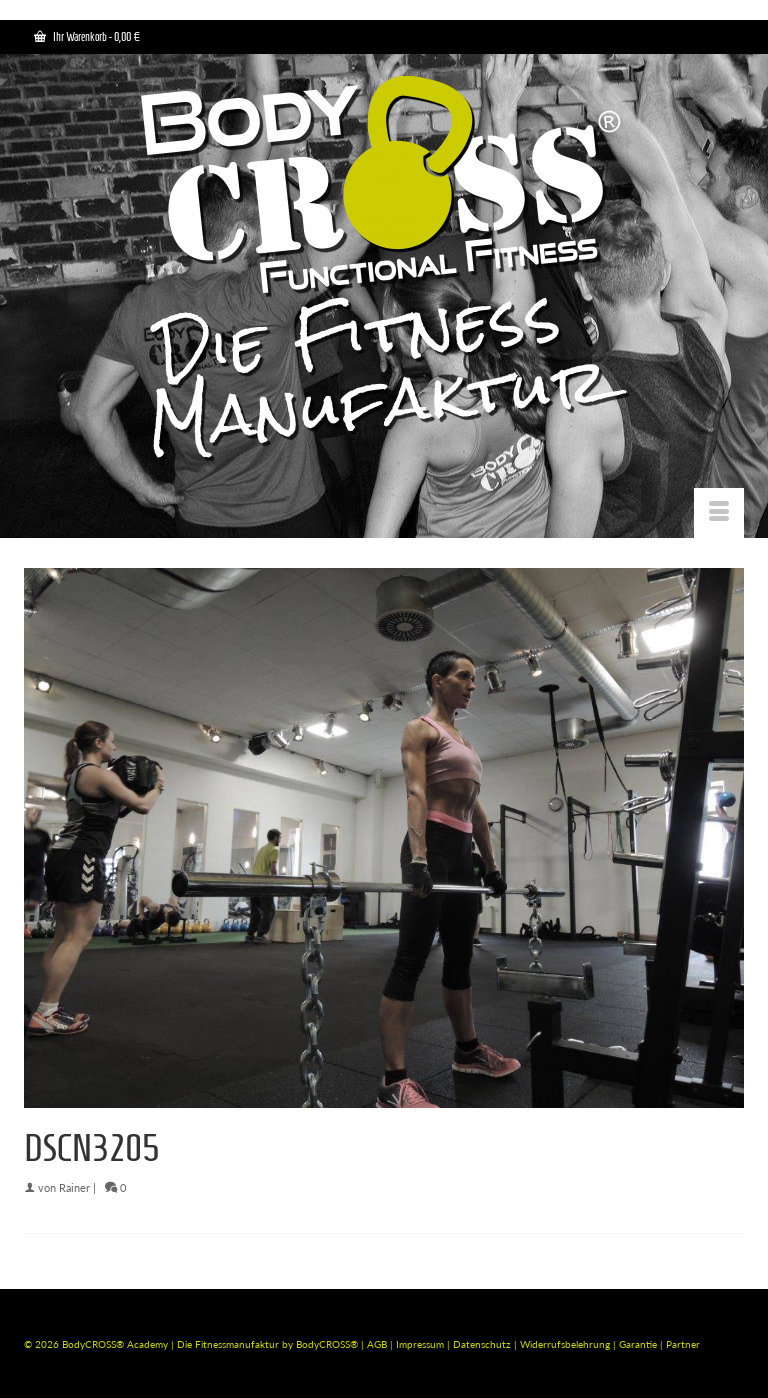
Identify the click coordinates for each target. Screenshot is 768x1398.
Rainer (74, 1187)
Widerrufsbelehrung (566, 1344)
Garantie (639, 1344)
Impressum (420, 1344)
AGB (377, 1344)
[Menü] (719, 513)
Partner (683, 1344)
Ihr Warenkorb (87, 36)
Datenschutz (483, 1344)
